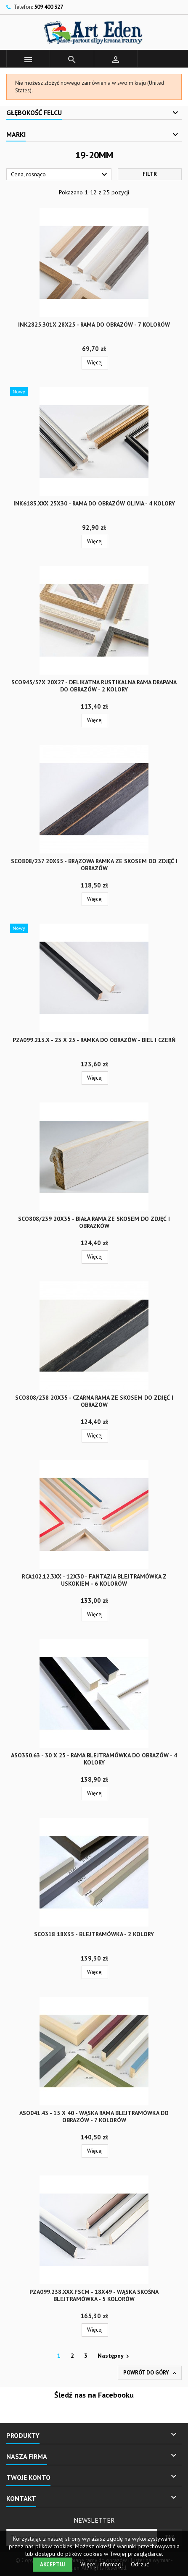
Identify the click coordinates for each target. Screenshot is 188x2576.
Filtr (150, 174)
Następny (114, 2356)
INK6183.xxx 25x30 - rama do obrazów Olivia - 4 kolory (94, 503)
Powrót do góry (150, 2373)
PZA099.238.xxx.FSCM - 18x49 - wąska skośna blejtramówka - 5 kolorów (94, 2295)
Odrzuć (140, 2564)
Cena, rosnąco (60, 175)
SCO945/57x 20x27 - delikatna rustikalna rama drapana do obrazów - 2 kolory (94, 685)
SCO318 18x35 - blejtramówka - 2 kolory (94, 1934)
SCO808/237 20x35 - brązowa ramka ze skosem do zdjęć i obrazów (94, 864)
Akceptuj (52, 2564)
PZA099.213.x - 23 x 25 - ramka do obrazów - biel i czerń (94, 1040)
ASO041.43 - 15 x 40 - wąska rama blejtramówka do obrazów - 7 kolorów (94, 2116)
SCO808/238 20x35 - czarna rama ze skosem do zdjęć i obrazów (94, 1401)
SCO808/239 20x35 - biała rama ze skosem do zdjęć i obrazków (94, 1222)
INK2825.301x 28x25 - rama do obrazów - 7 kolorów (94, 324)
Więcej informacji (102, 2564)
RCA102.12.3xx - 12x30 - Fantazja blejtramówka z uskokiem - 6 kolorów (94, 1580)
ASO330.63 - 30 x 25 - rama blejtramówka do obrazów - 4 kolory (94, 1758)
